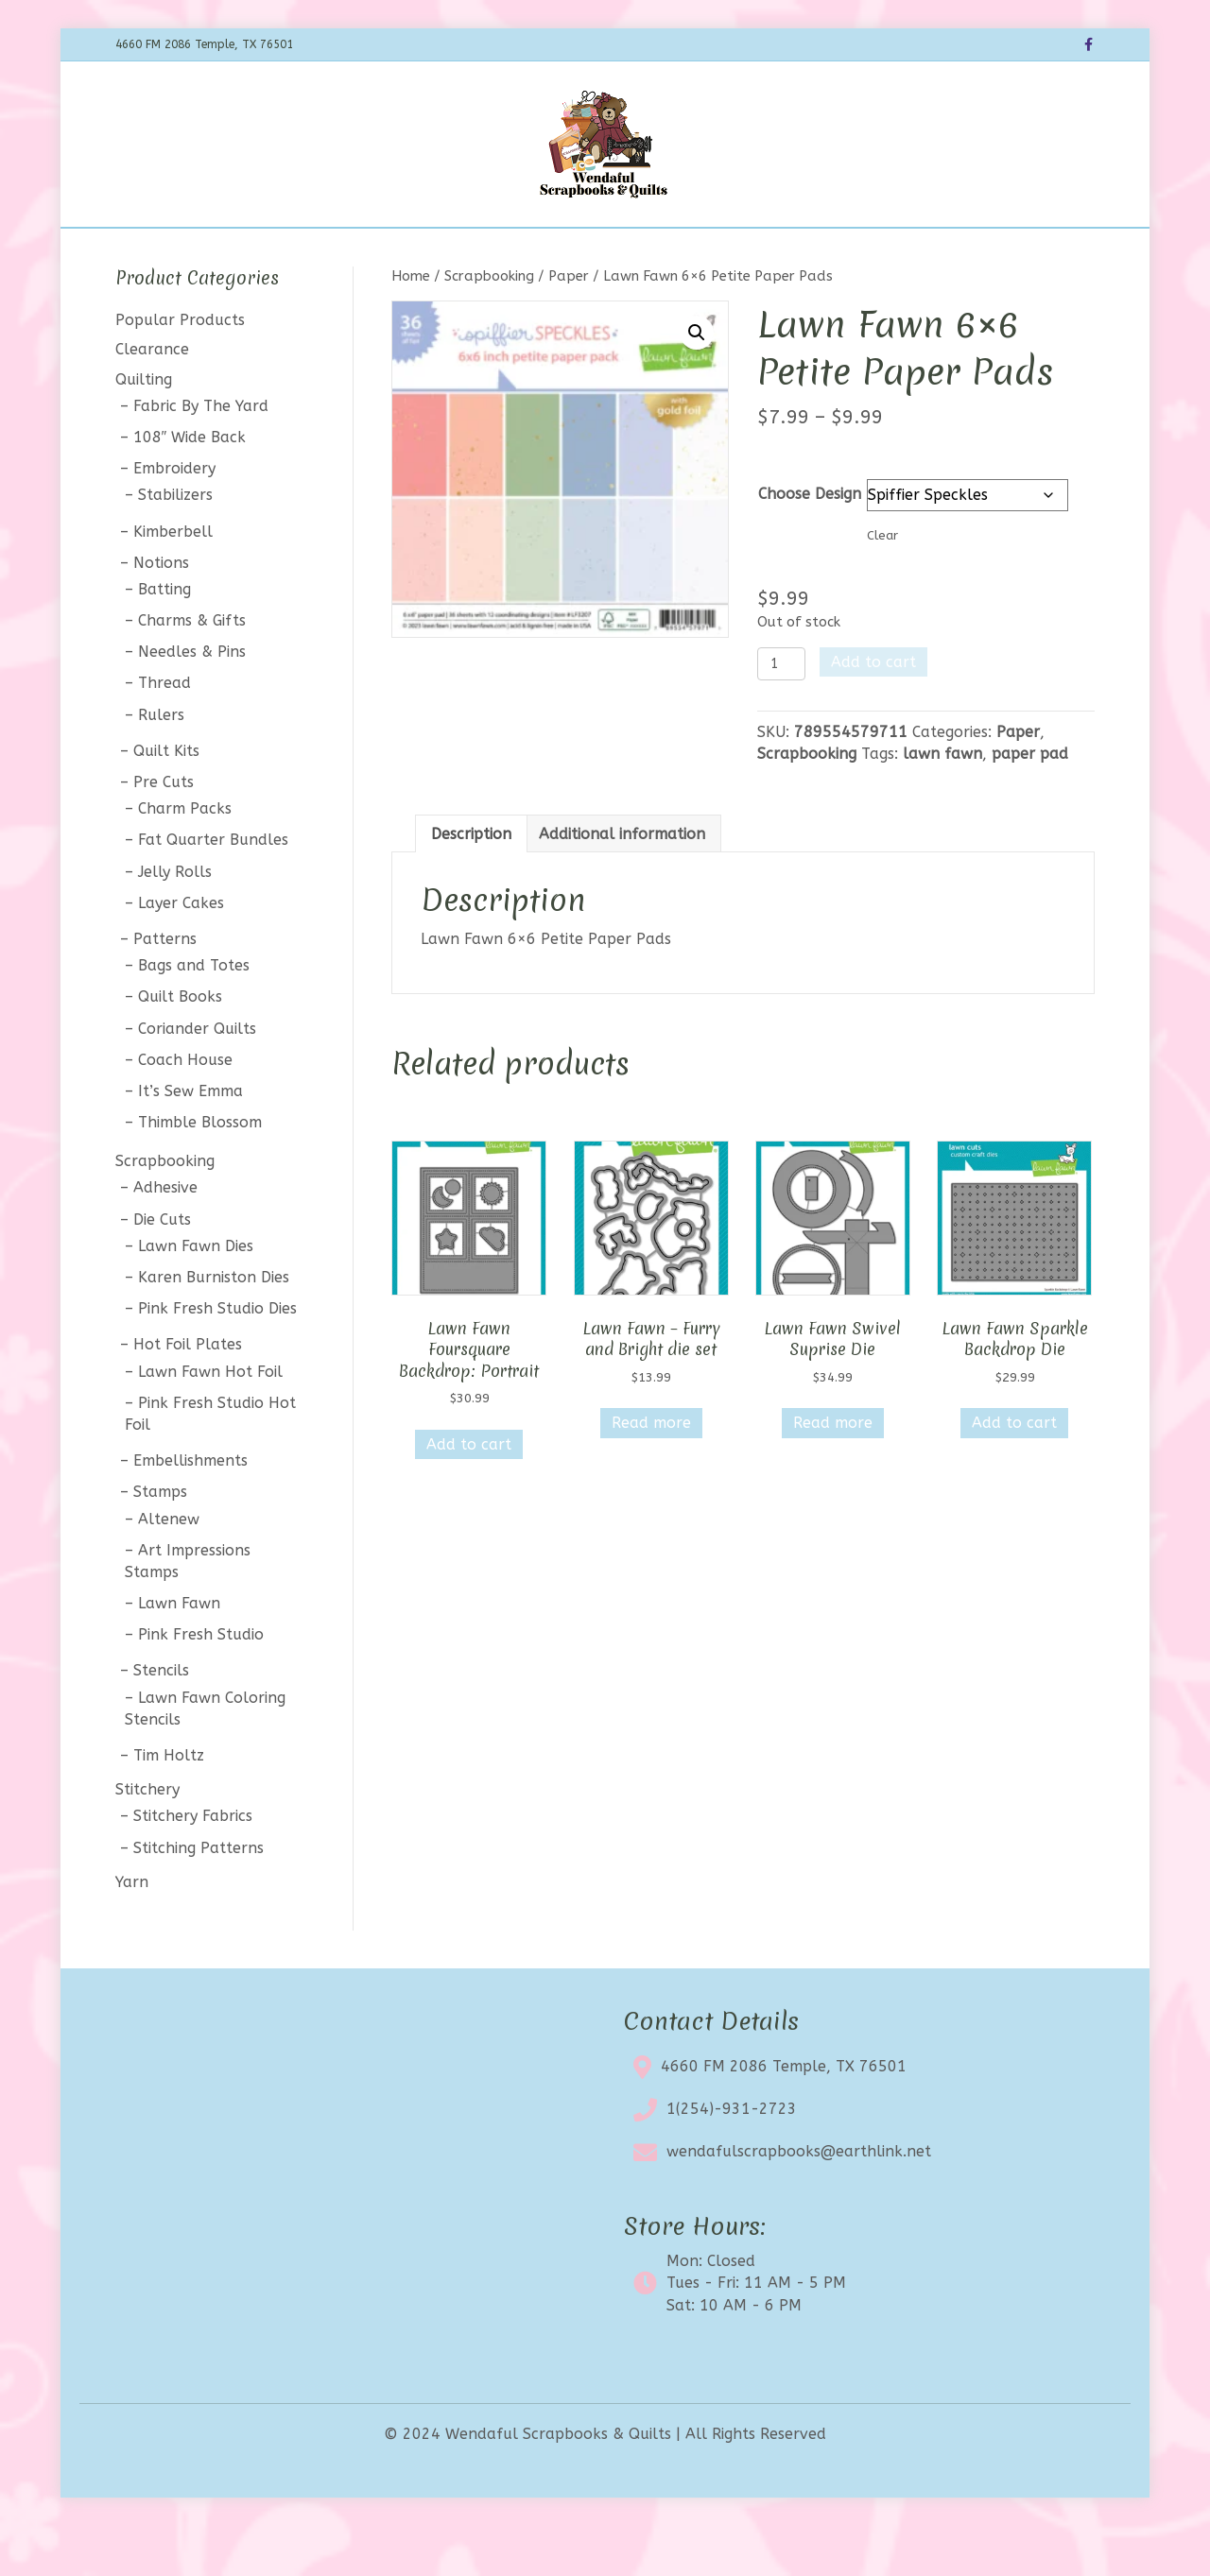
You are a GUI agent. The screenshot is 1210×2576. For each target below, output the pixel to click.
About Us (680, 252)
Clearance (586, 252)
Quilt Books (180, 1047)
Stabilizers (175, 545)
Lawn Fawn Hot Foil (210, 1421)
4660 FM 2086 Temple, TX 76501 (784, 2116)
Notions (161, 612)
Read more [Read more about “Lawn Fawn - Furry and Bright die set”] (651, 1473)
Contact (766, 252)
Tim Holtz (168, 1804)
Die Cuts (162, 1269)
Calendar (492, 252)
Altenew (168, 1568)
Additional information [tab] (622, 883)
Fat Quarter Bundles (213, 890)
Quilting (143, 429)
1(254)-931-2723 (731, 2159)
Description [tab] (471, 883)
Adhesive (165, 1237)
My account (861, 252)
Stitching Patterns (198, 1897)
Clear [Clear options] (882, 584)
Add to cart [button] (468, 1494)
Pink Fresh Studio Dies (217, 1358)
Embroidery (174, 518)
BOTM (413, 252)
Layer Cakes (181, 952)
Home (286, 252)
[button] (697, 382)
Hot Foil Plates (187, 1394)
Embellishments (190, 1511)
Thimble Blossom (200, 1171)
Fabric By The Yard (200, 455)
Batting (164, 638)
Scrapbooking (489, 325)
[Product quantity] (781, 713)
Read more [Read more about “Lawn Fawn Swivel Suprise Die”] (833, 1473)
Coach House (185, 1109)
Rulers (161, 764)
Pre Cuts (163, 831)
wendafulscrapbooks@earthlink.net (798, 2201)
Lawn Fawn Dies (195, 1295)
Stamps (160, 1542)
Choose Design (809, 543)
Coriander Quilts (197, 1078)
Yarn (131, 1931)
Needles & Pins (192, 702)
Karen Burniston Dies (213, 1326)
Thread (164, 733)
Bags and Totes (194, 1015)
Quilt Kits (166, 800)
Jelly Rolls (175, 921)
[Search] (1078, 249)
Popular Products (180, 370)
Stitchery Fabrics (192, 1866)
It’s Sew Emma (190, 1140)
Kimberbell (173, 581)
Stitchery (147, 1839)
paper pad (1030, 804)
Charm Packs (185, 858)
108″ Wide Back (190, 486)
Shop (349, 252)
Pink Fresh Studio (201, 1684)
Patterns (165, 988)
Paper (568, 325)
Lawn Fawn (179, 1652)
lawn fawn (942, 804)
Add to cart (873, 712)
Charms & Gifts (192, 669)
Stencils (161, 1720)
